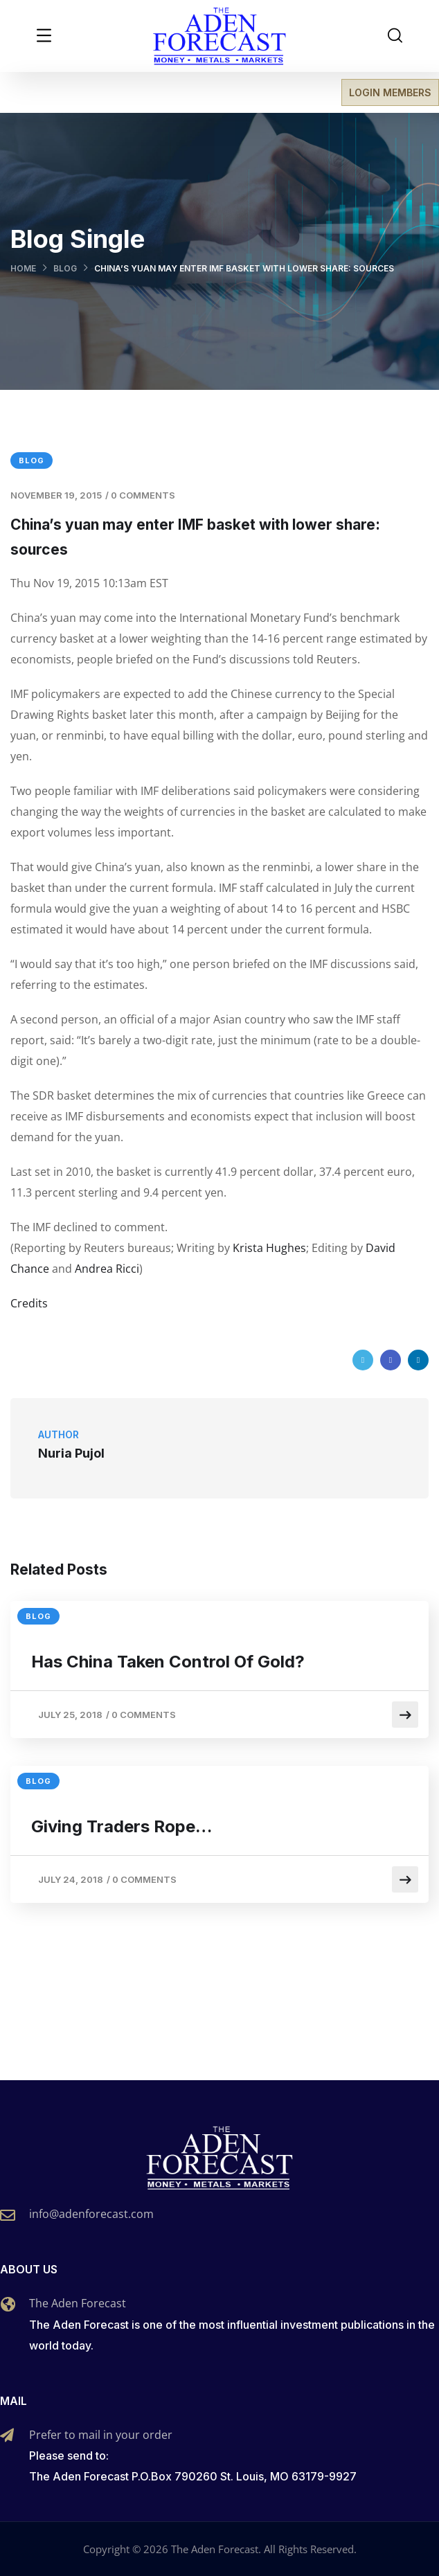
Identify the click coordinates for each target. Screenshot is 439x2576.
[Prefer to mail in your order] (7, 2435)
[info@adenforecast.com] (7, 2215)
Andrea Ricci (107, 1268)
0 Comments (143, 495)
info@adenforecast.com (91, 2213)
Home (23, 268)
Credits (29, 1303)
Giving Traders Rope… (121, 1826)
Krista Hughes (269, 1247)
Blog (65, 268)
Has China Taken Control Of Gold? (168, 1662)
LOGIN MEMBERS (390, 92)
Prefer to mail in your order (100, 2434)
